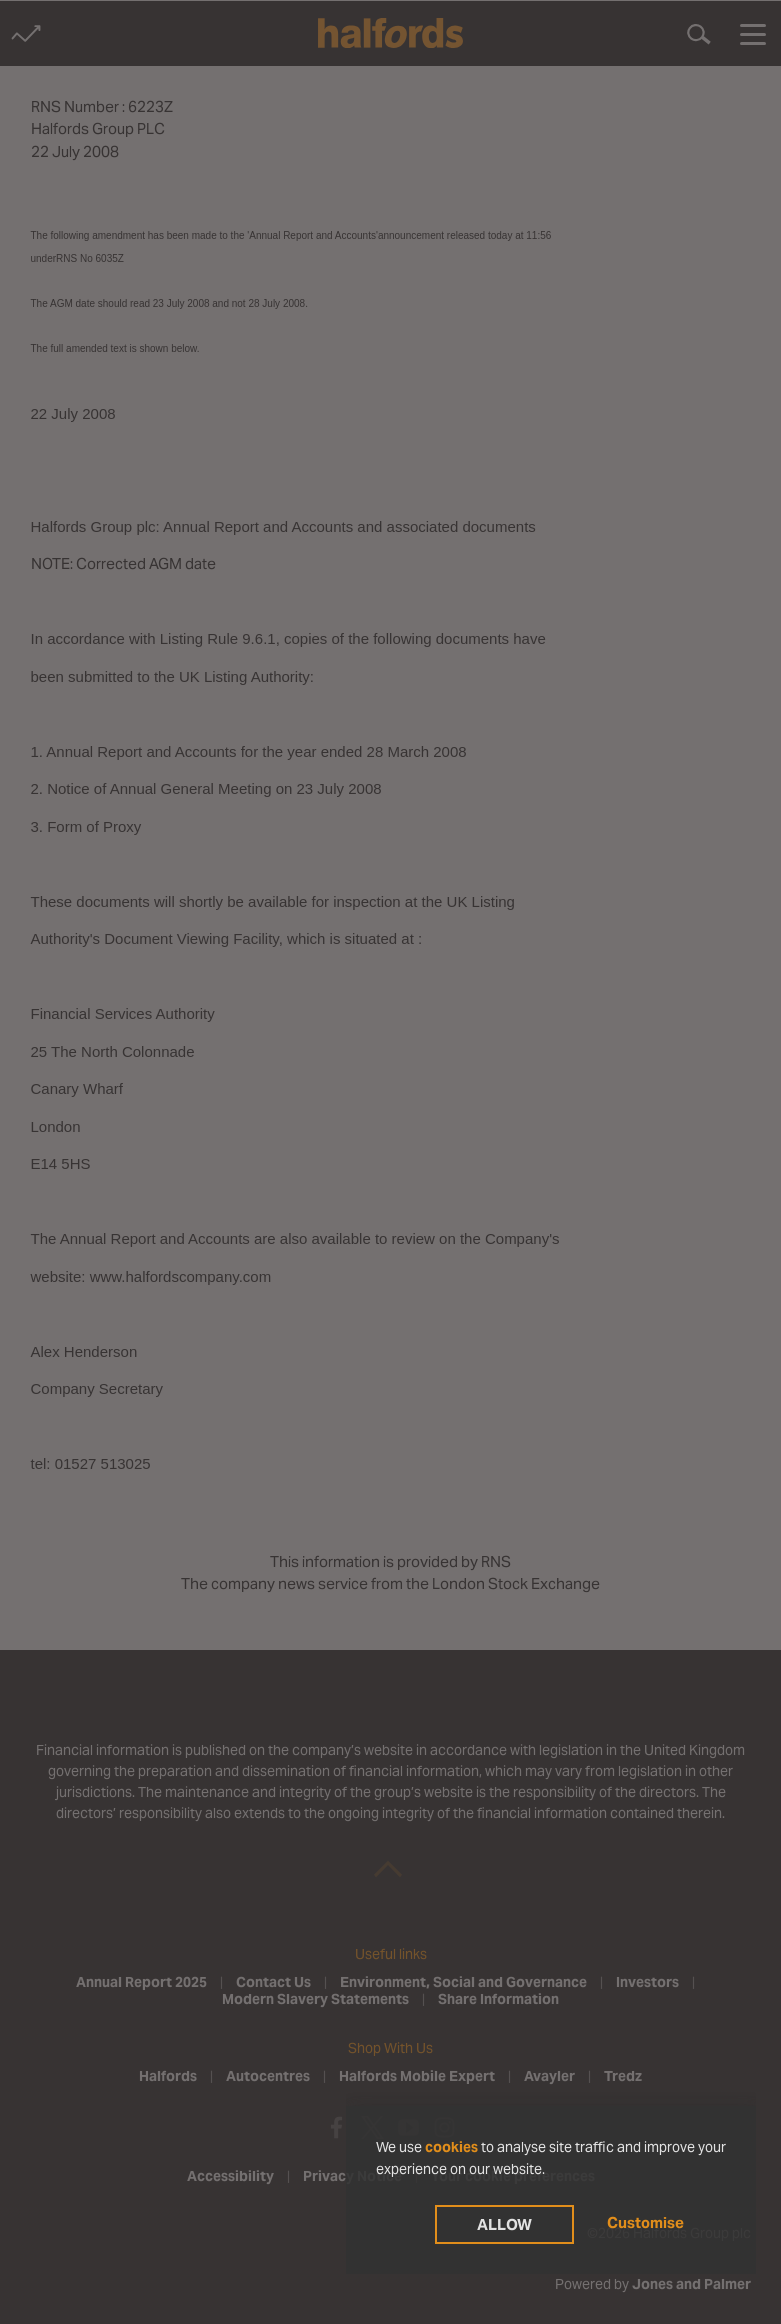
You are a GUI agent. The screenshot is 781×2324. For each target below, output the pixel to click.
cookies (451, 2147)
